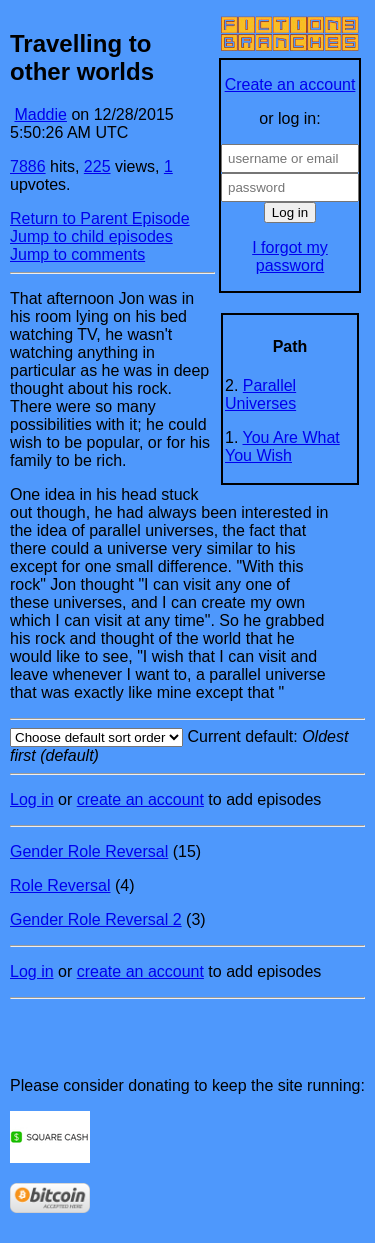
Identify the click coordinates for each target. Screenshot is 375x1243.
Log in (32, 799)
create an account (140, 799)
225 (97, 166)
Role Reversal (60, 885)
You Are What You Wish (282, 446)
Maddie (40, 114)
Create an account (290, 84)
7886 (28, 166)
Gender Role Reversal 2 (96, 919)
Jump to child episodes (91, 236)
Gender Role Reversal (89, 851)
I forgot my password (290, 256)
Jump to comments (77, 254)
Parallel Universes (260, 394)
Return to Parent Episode (100, 218)
